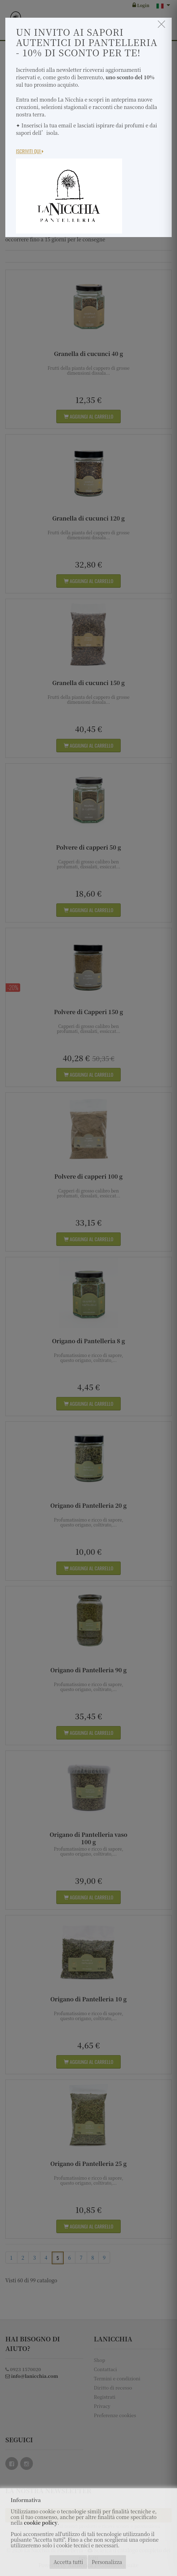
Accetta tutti (68, 2561)
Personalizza (107, 2561)
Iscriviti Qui (30, 151)
